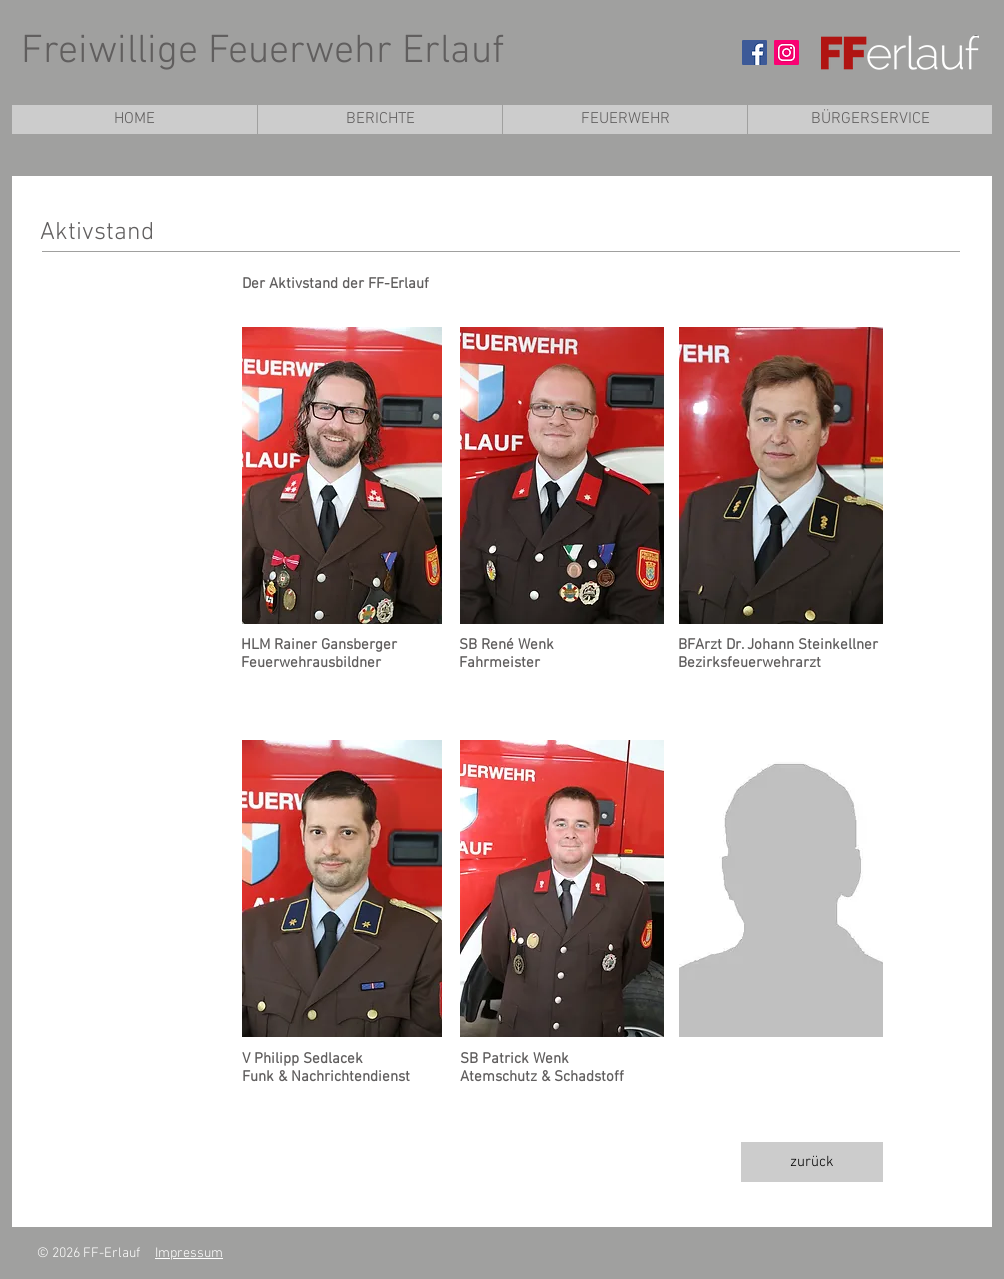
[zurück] (812, 1162)
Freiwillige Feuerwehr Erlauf (262, 52)
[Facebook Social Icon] (754, 52)
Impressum (189, 1253)
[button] (624, 119)
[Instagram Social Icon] (786, 52)
